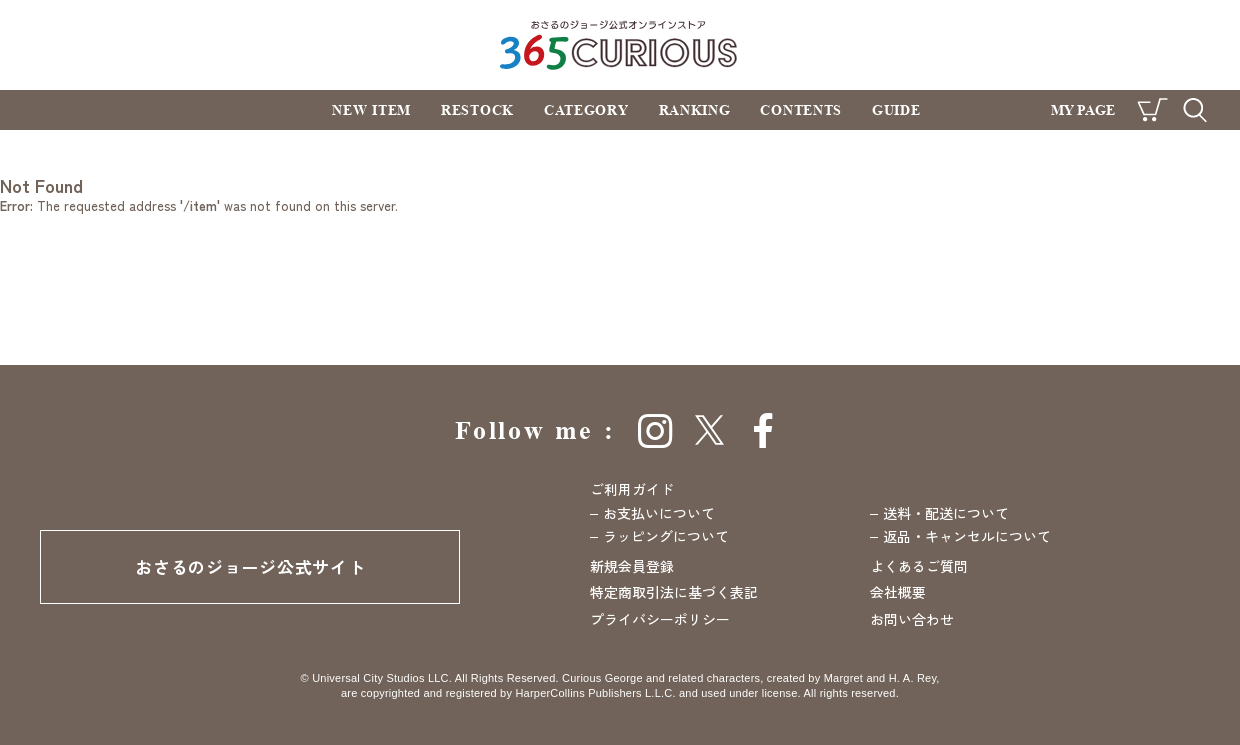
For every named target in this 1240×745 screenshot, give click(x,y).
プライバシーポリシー (660, 619)
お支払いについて (659, 513)
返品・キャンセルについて (967, 536)
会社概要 (898, 592)
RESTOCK (477, 109)
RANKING (695, 109)
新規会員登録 (632, 566)
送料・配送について (946, 513)
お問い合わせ (912, 619)
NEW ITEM (371, 109)
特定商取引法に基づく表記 (674, 592)
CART (1152, 110)
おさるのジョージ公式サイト (250, 566)
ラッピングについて (666, 536)
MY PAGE (1083, 109)
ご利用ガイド (632, 489)
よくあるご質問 (919, 566)
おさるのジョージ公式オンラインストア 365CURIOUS (620, 44)
